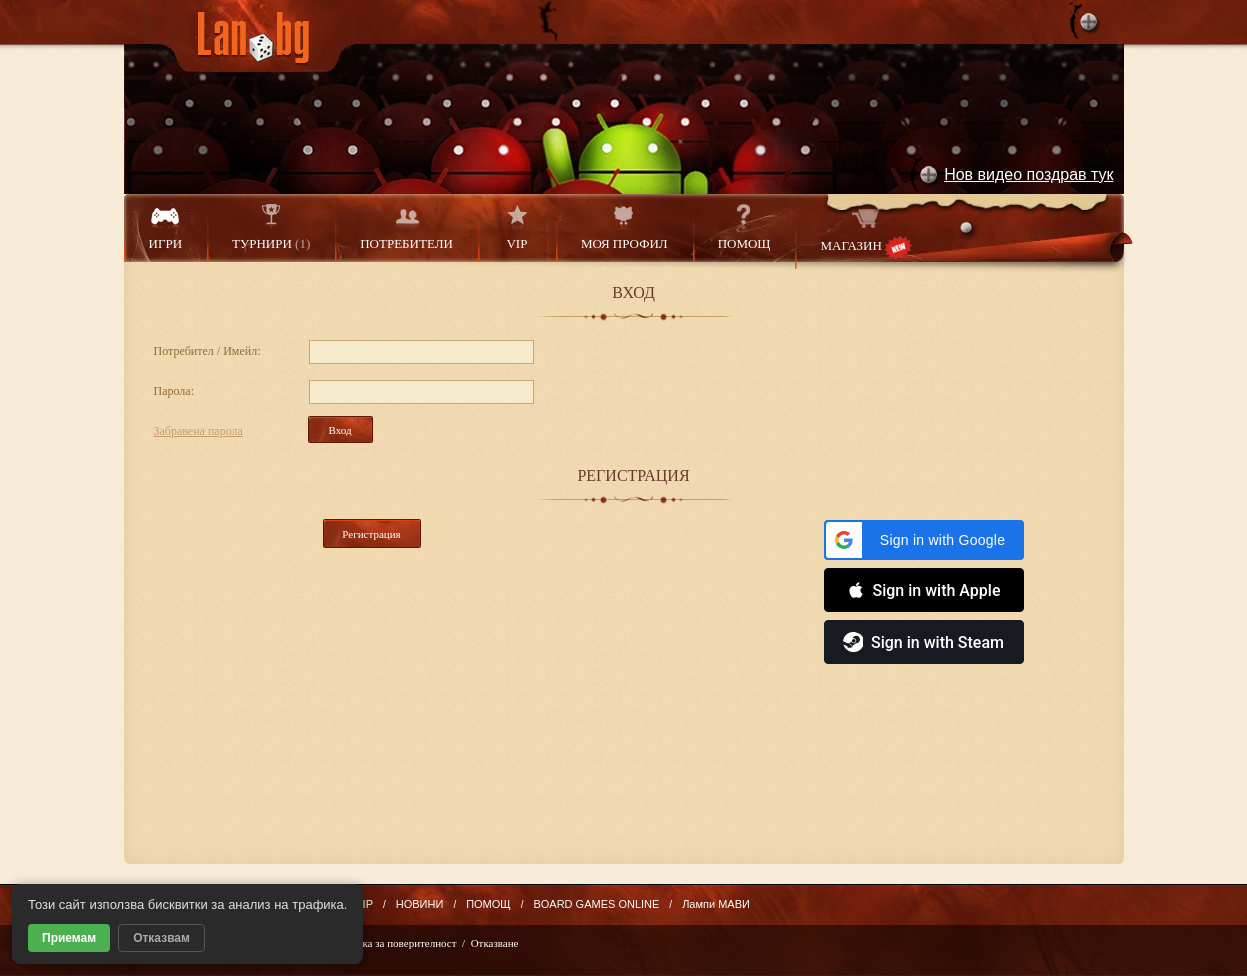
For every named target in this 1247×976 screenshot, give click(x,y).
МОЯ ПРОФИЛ (624, 227)
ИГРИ (166, 227)
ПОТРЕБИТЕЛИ (406, 227)
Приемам (69, 938)
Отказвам (161, 938)
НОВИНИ (420, 904)
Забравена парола (198, 431)
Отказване (495, 943)
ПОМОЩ (744, 227)
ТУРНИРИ (271, 227)
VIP (517, 227)
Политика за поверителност (391, 943)
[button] (924, 540)
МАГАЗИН (865, 231)
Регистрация (371, 534)
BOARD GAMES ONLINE (596, 904)
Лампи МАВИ (716, 904)
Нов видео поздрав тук (1028, 174)
